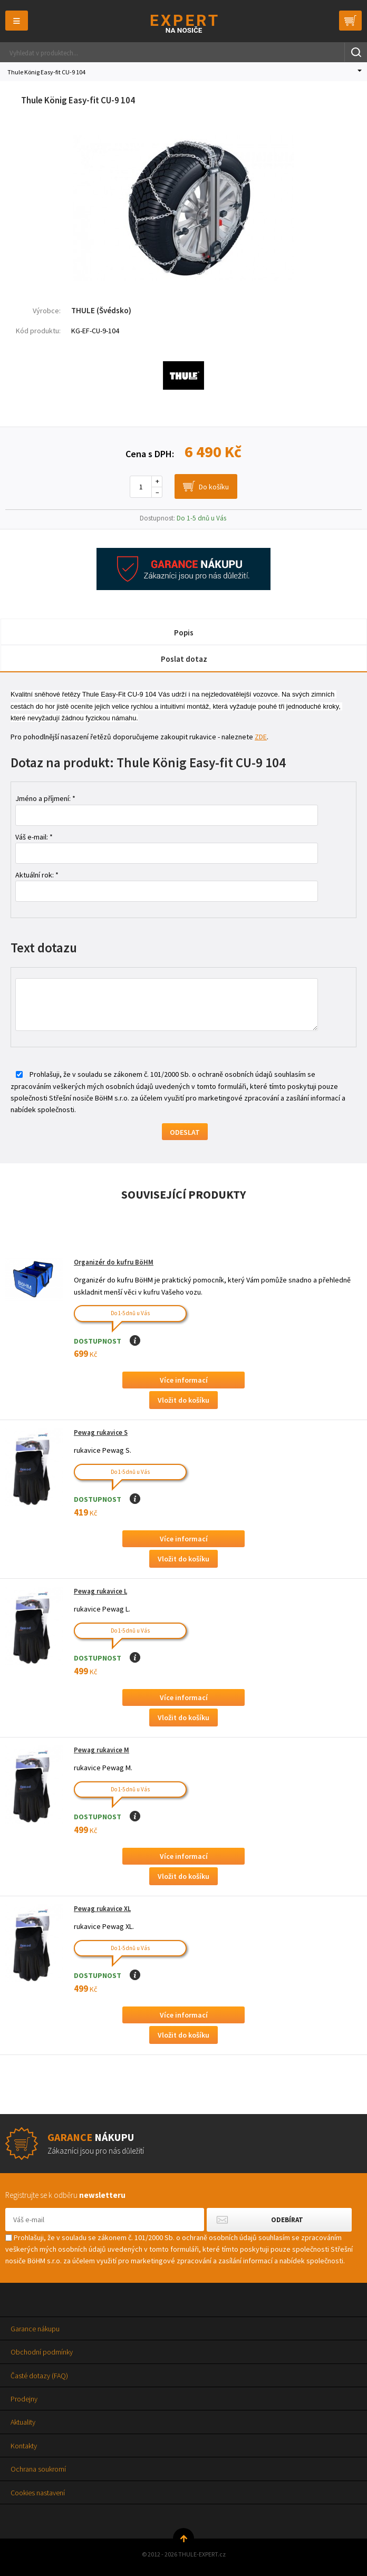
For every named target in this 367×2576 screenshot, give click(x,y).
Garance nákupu (35, 2328)
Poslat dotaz (184, 659)
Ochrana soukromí (38, 2469)
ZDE (261, 736)
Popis (184, 633)
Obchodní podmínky (42, 2352)
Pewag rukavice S (101, 1432)
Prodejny (24, 2399)
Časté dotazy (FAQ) (39, 2375)
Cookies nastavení (38, 2492)
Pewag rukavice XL (102, 1908)
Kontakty (24, 2445)
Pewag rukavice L (100, 1591)
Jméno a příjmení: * (45, 798)
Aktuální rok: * (37, 875)
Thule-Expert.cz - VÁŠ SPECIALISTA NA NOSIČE (184, 23)
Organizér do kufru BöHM (113, 1262)
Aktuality (23, 2422)
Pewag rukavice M (101, 1749)
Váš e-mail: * (34, 837)
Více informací (184, 1380)
